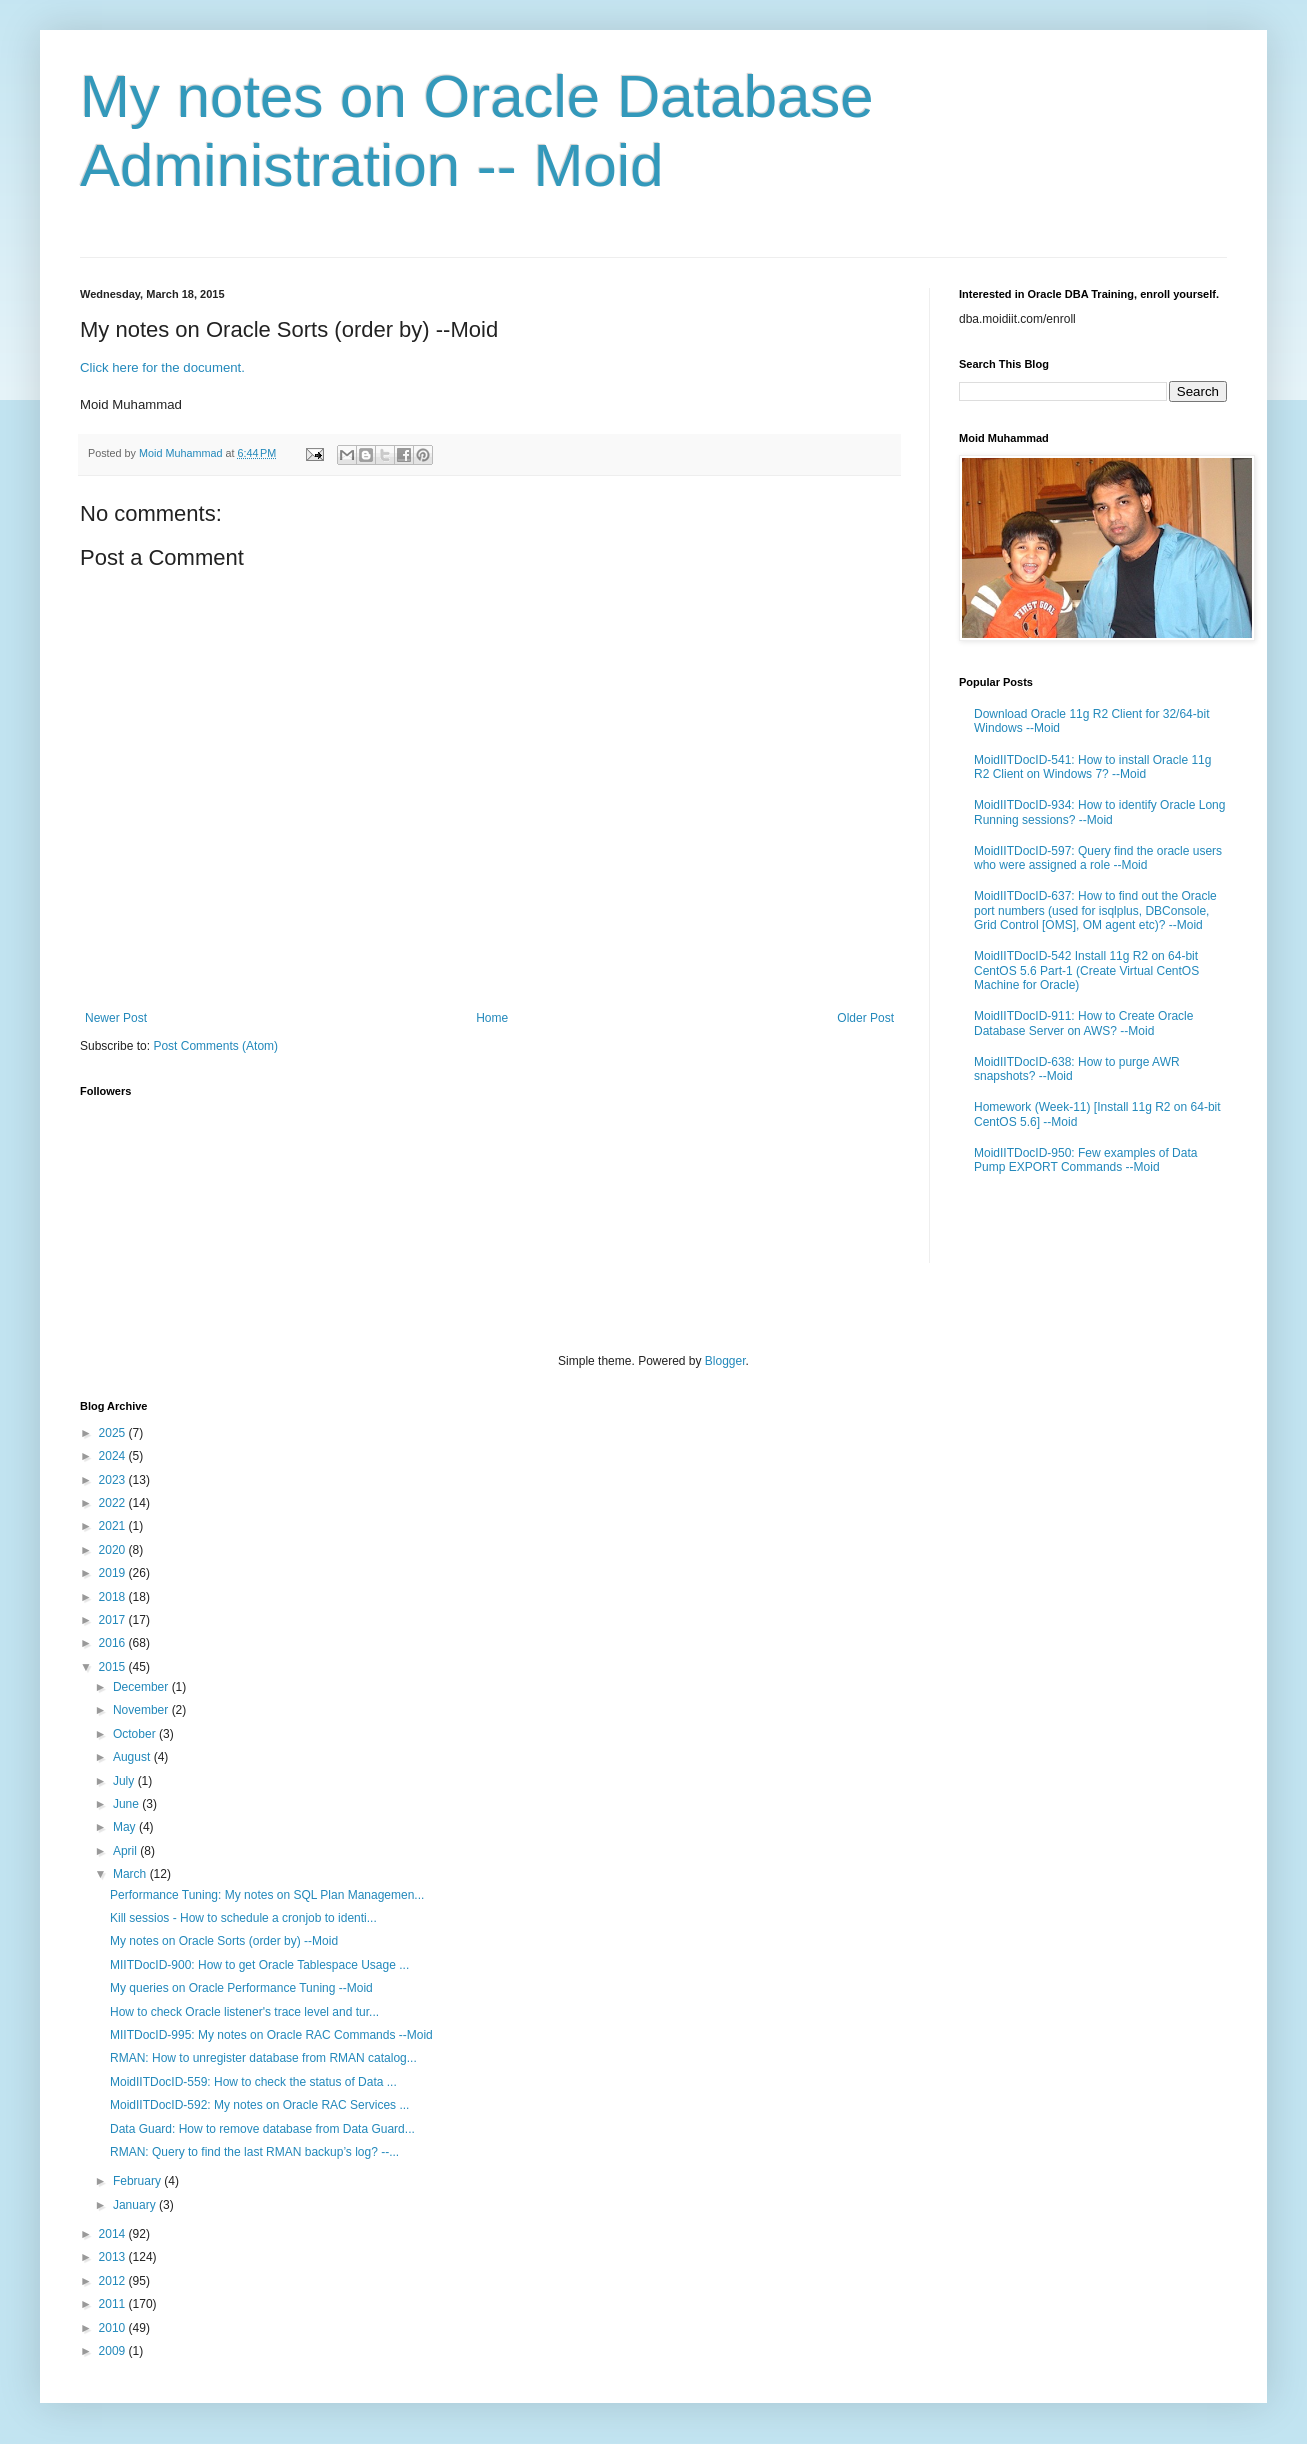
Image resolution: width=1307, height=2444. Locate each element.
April (126, 1851)
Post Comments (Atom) (215, 1046)
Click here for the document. (162, 367)
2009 (114, 2351)
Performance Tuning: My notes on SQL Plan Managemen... (267, 1895)
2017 (114, 1620)
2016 (114, 1643)
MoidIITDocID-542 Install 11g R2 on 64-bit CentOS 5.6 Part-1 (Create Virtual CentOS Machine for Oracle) (1086, 970)
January (136, 2205)
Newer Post (116, 1018)
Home (492, 1018)
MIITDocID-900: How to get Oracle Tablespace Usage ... (259, 1965)
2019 (114, 1573)
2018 (114, 1597)
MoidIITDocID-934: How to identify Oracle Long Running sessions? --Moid (1099, 812)
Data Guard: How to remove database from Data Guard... (262, 2129)
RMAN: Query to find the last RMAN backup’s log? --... (254, 2152)
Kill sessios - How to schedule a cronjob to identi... (243, 1918)
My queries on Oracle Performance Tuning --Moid (241, 1988)
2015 (114, 1667)
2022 (114, 1503)
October (136, 1734)
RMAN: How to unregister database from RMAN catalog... (263, 2058)
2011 (114, 2304)
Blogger (725, 1361)
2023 (114, 1480)
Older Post (865, 1018)
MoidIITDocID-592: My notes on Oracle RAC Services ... (259, 2105)
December (142, 1687)
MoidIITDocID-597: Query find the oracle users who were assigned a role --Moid (1098, 858)
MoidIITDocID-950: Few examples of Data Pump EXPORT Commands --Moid (1085, 1160)
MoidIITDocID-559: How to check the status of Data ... (253, 2082)
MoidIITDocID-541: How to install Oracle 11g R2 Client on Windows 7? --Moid (1092, 767)
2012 (114, 2281)
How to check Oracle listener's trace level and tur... (244, 2012)
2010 (114, 2328)
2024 (114, 1456)
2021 (114, 1526)
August (133, 1757)
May (126, 1827)
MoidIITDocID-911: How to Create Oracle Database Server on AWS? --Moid (1083, 1023)
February (138, 2181)
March (131, 1874)
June (127, 1804)
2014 (114, 2234)
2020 (114, 1550)
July (125, 1781)
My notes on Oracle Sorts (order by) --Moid (224, 1941)
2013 (114, 2257)
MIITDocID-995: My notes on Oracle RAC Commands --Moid (271, 2035)
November (142, 1710)
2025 (114, 1433)
